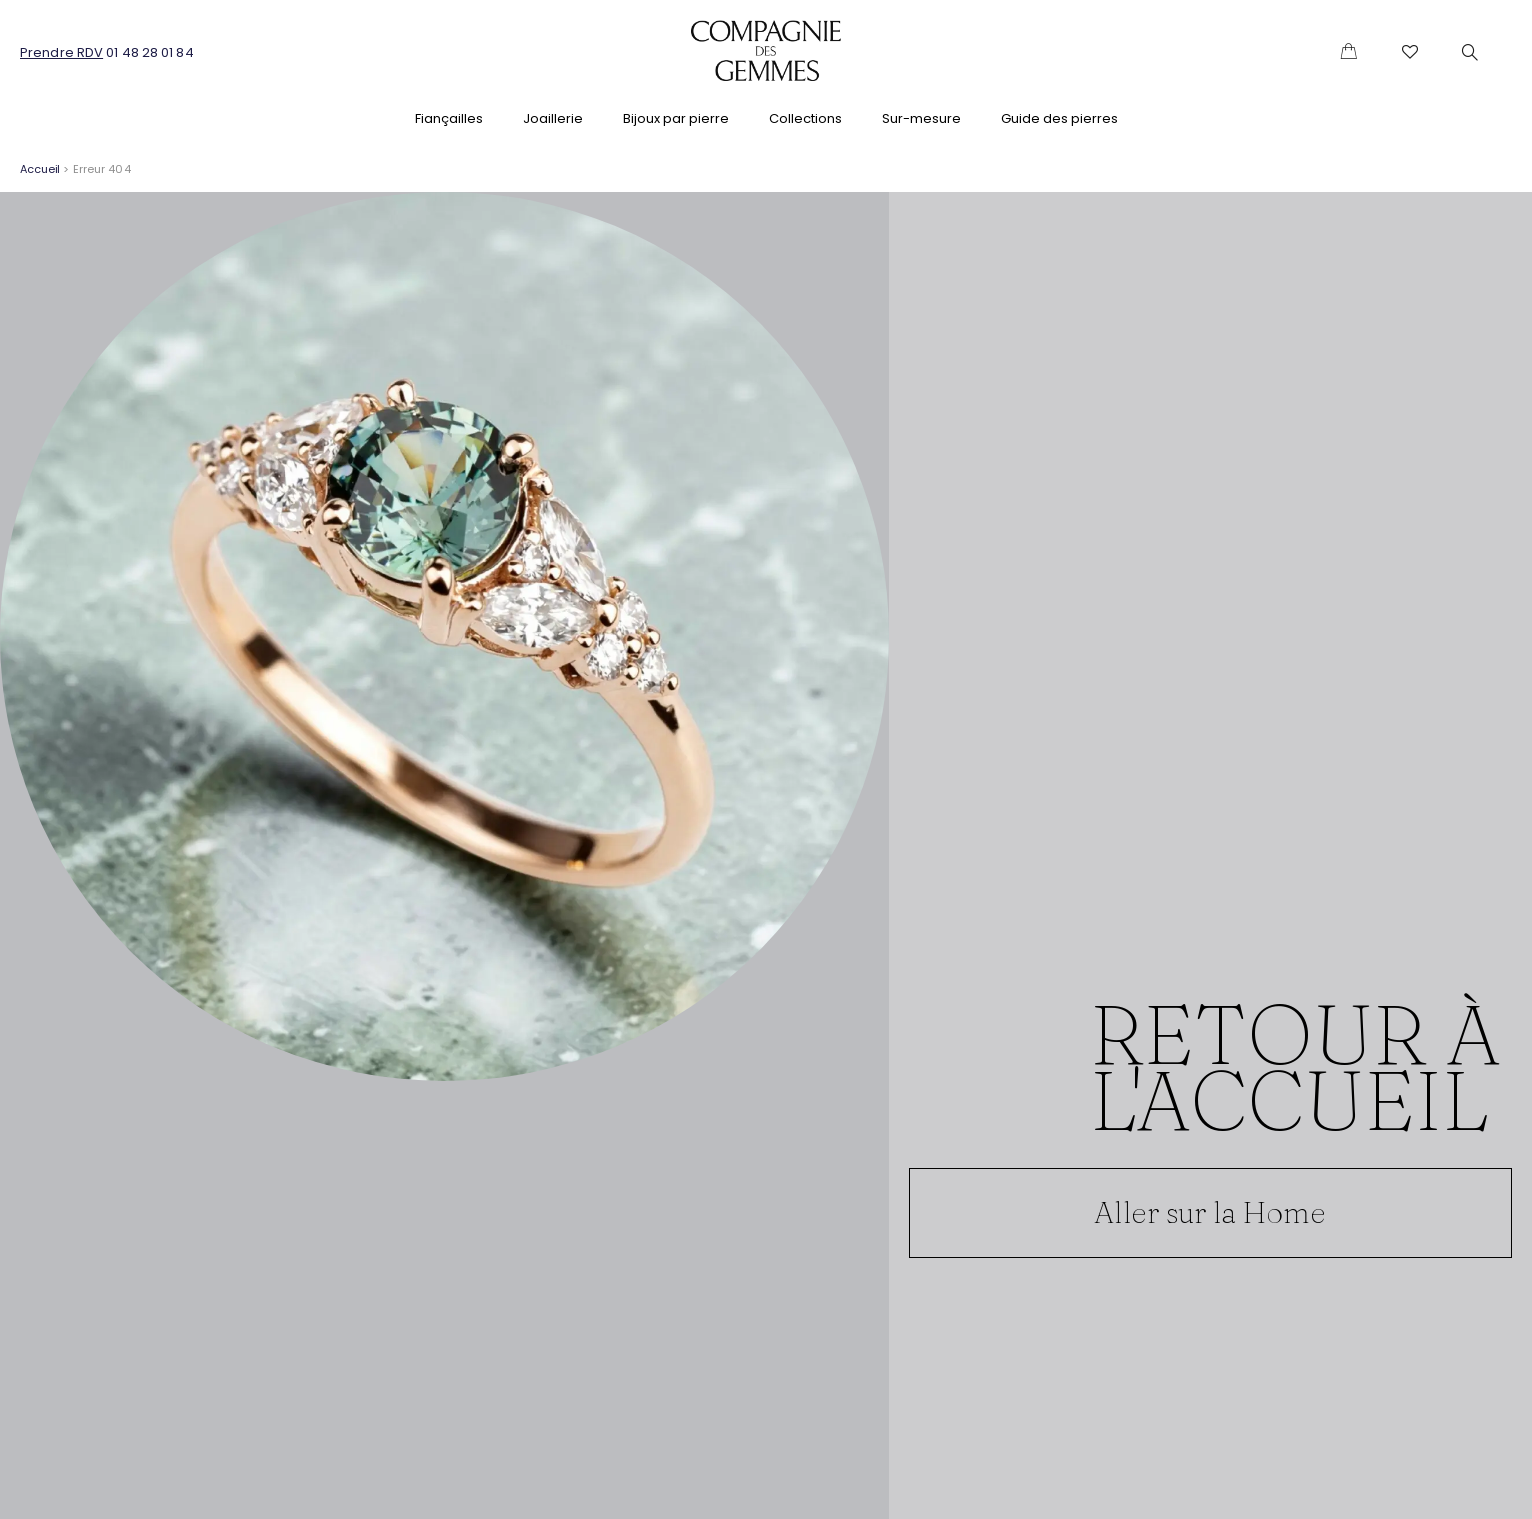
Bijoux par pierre (676, 118)
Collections (805, 118)
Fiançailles (449, 118)
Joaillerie (553, 118)
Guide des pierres (1059, 118)
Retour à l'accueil (1295, 1066)
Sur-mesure (921, 118)
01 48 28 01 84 (149, 52)
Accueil (40, 169)
